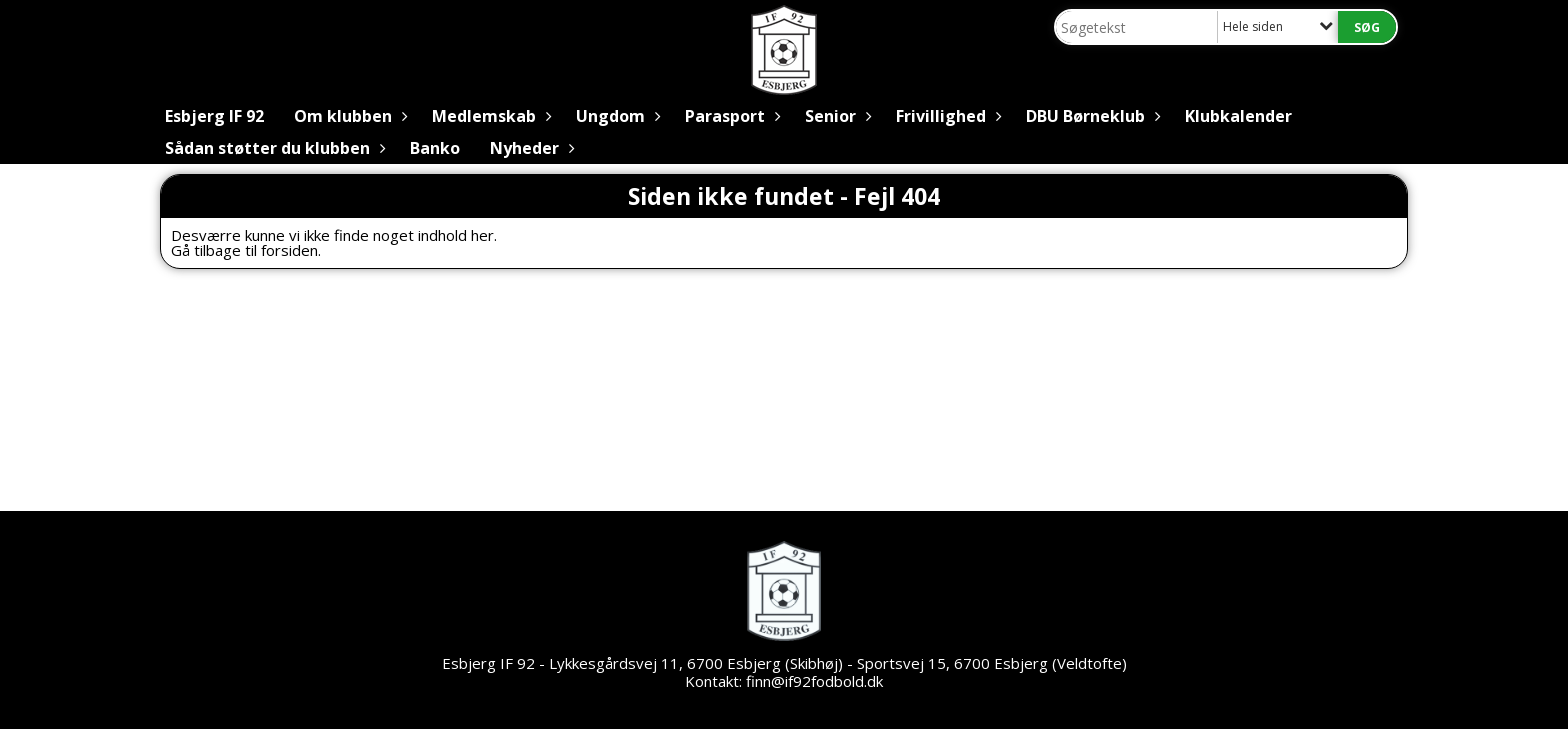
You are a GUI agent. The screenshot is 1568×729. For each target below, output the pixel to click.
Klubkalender (1238, 116)
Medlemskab (489, 116)
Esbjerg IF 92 (214, 116)
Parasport (730, 116)
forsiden (289, 250)
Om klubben (348, 116)
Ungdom (615, 116)
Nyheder (529, 148)
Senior (835, 116)
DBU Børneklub (1090, 116)
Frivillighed (946, 116)
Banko (435, 148)
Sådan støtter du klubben (272, 148)
